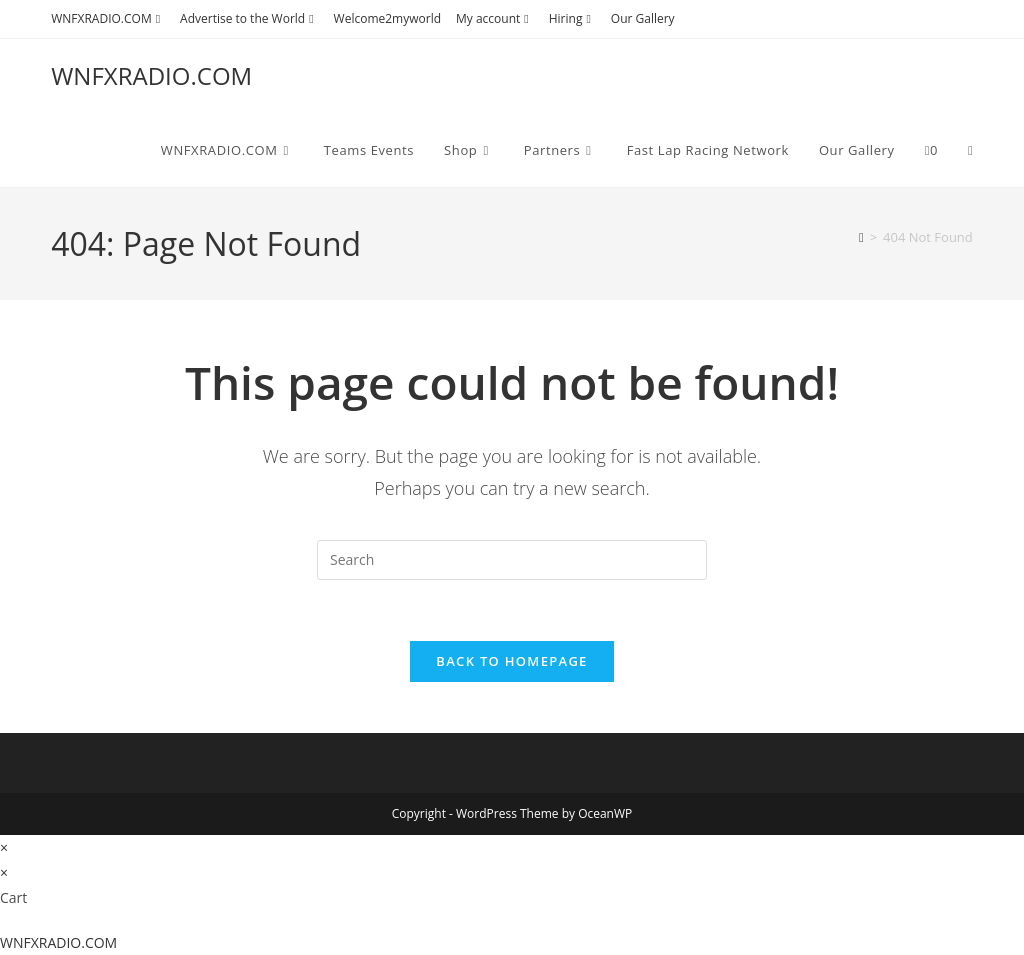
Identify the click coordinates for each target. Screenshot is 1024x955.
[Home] (861, 237)
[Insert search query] (512, 560)
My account (495, 18)
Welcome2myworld (387, 18)
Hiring (572, 18)
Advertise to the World (249, 18)
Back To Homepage (511, 661)
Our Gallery (643, 18)
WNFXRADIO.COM (108, 18)
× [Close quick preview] (4, 847)
